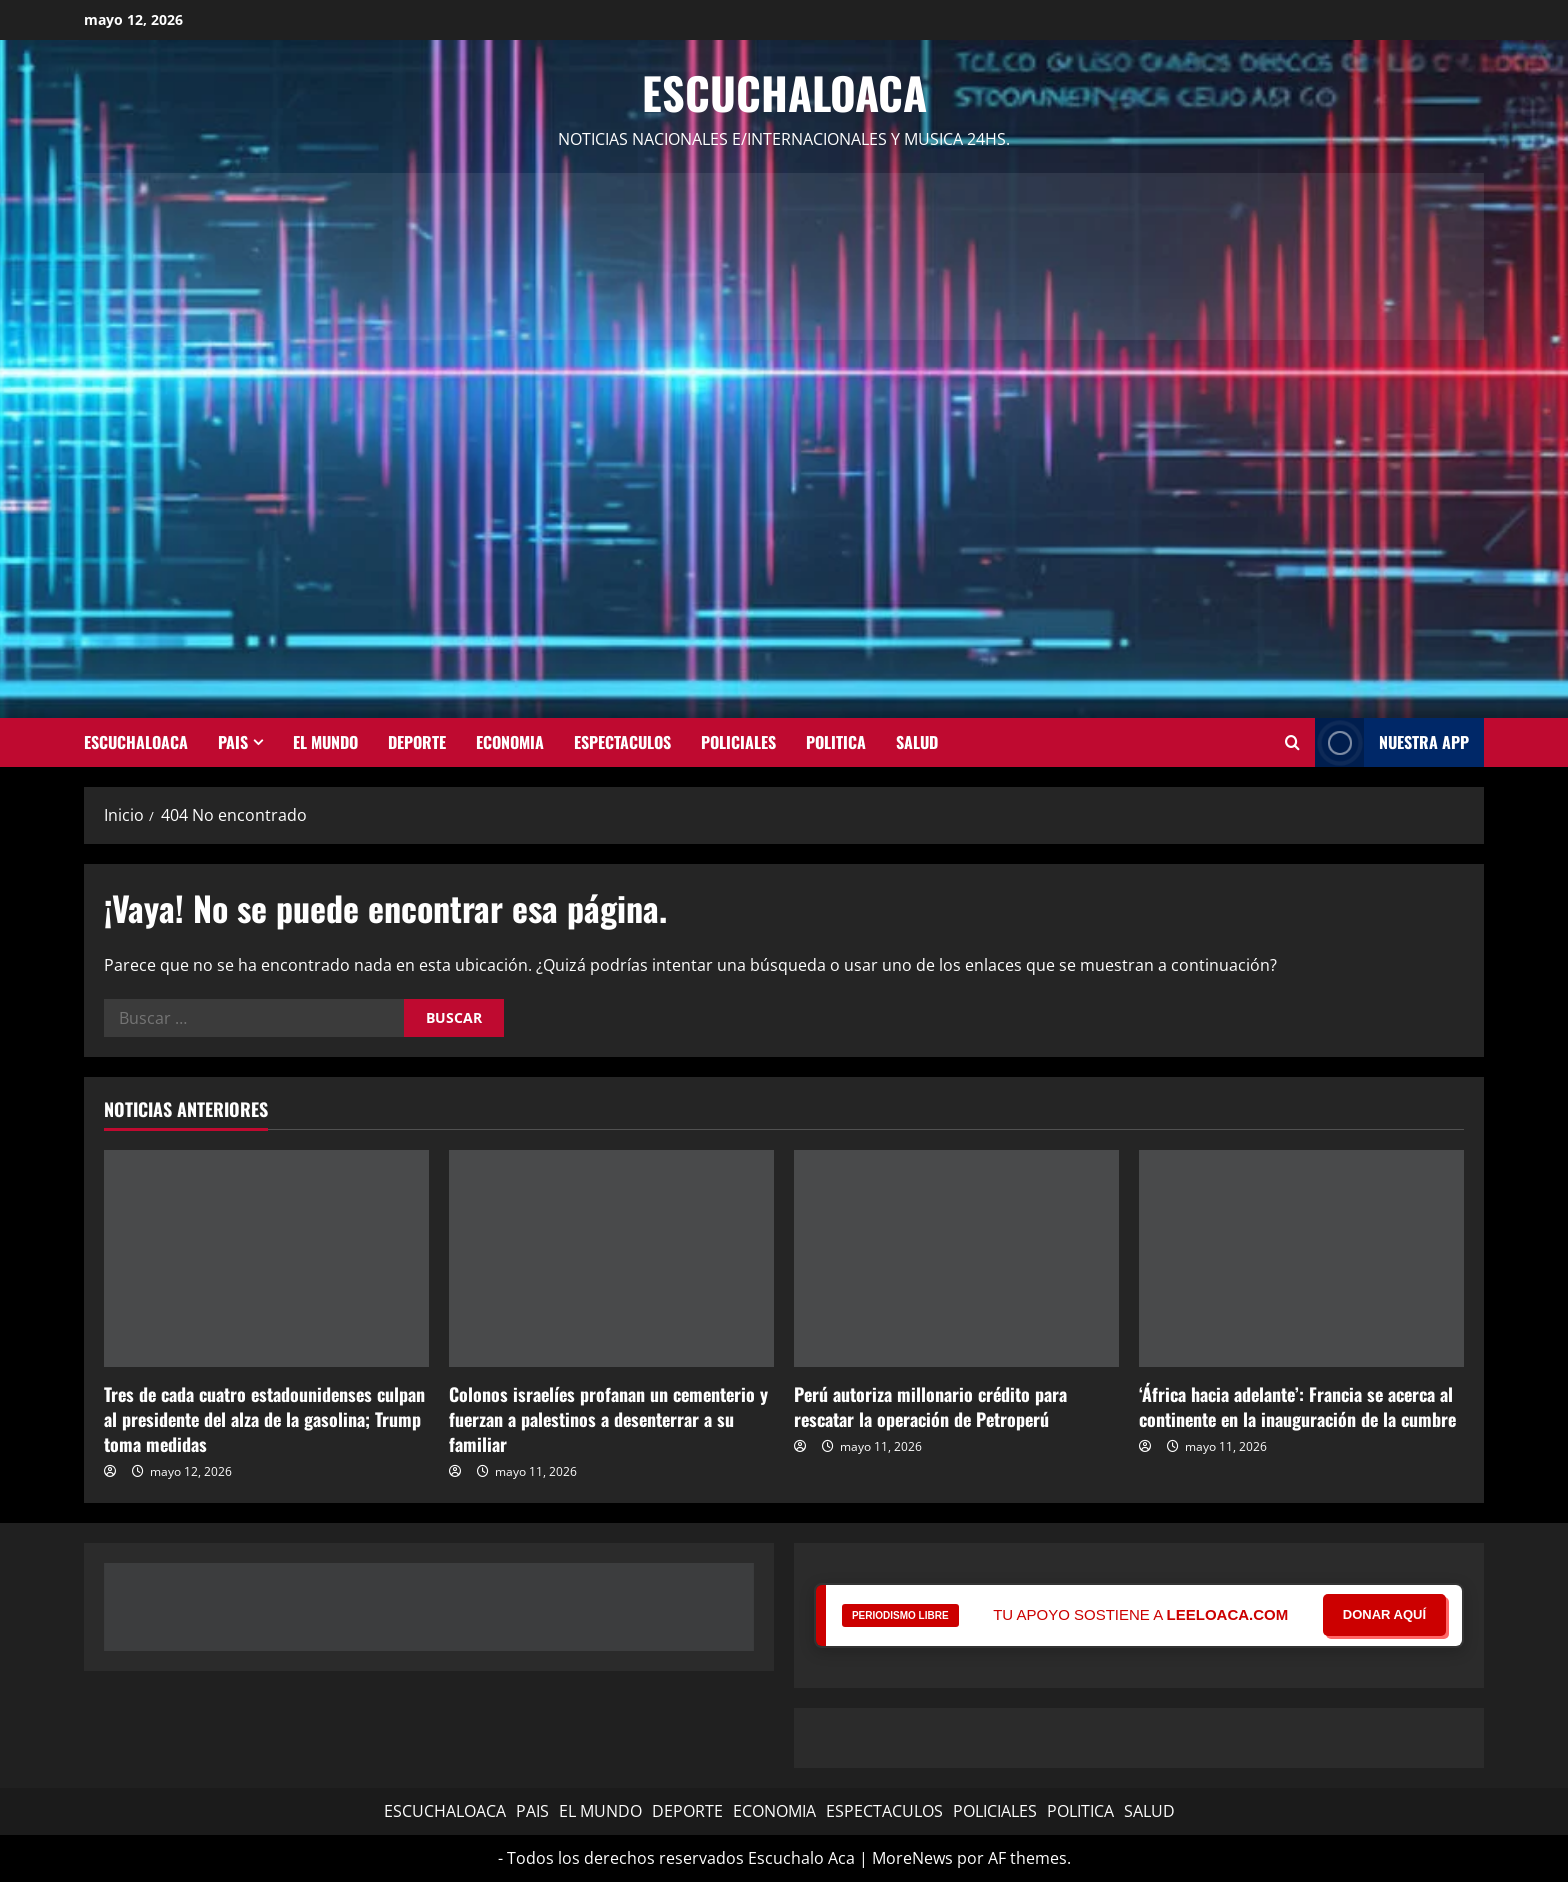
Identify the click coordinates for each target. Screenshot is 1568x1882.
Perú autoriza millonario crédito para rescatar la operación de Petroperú (930, 1406)
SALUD (917, 742)
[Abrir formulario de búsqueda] (1292, 742)
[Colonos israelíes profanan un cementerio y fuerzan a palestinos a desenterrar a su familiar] (611, 1258)
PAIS (233, 742)
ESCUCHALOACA (136, 742)
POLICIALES (738, 742)
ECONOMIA (510, 742)
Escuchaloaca (784, 92)
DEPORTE (417, 742)
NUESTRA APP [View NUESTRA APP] (1392, 742)
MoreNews (912, 1858)
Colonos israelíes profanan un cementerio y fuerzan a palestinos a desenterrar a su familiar (608, 1419)
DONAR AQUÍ (1384, 1614)
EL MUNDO (325, 742)
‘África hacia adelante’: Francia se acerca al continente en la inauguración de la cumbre (1297, 1406)
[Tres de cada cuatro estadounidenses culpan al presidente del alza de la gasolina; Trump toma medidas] (266, 1258)
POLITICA (836, 742)
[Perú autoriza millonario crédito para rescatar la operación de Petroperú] (956, 1258)
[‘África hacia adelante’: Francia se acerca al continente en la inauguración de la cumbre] (1301, 1258)
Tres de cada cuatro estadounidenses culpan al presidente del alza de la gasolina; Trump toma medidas (264, 1419)
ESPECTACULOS (622, 742)
